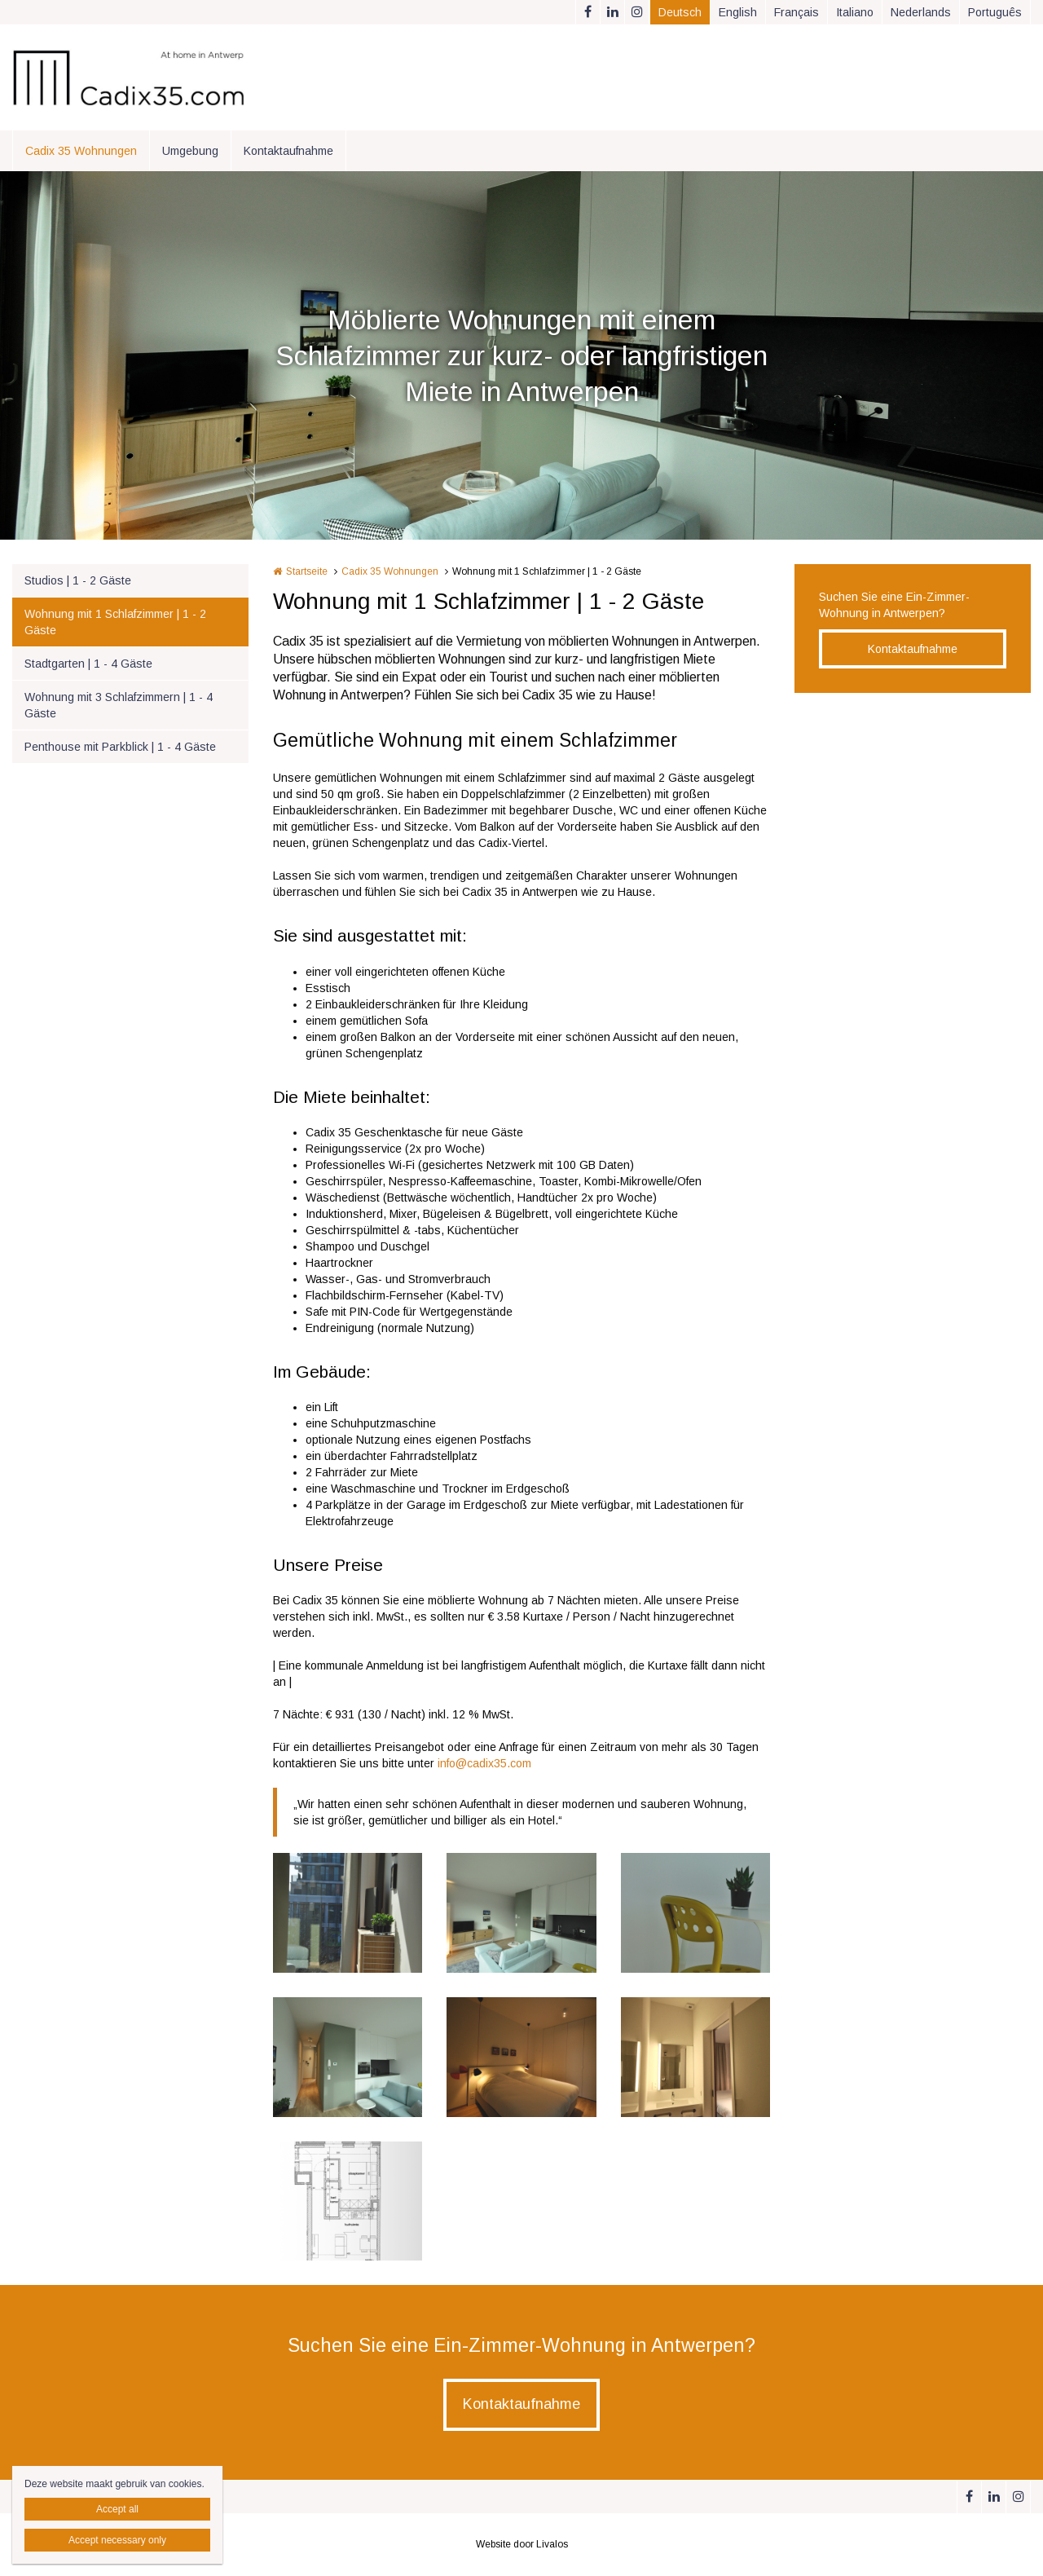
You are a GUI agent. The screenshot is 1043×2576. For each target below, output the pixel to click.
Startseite (307, 571)
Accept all (117, 2509)
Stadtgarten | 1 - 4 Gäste (88, 663)
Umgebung (190, 150)
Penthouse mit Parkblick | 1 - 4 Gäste (120, 746)
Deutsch (680, 12)
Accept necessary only (117, 2540)
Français (796, 12)
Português (995, 12)
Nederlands (921, 12)
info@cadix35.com (484, 1763)
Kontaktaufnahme (288, 150)
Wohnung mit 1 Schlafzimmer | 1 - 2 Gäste (115, 622)
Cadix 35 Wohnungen (81, 150)
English (738, 12)
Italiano (855, 12)
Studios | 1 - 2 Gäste (77, 580)
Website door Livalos (522, 2544)
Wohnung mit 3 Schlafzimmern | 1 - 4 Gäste (118, 705)
